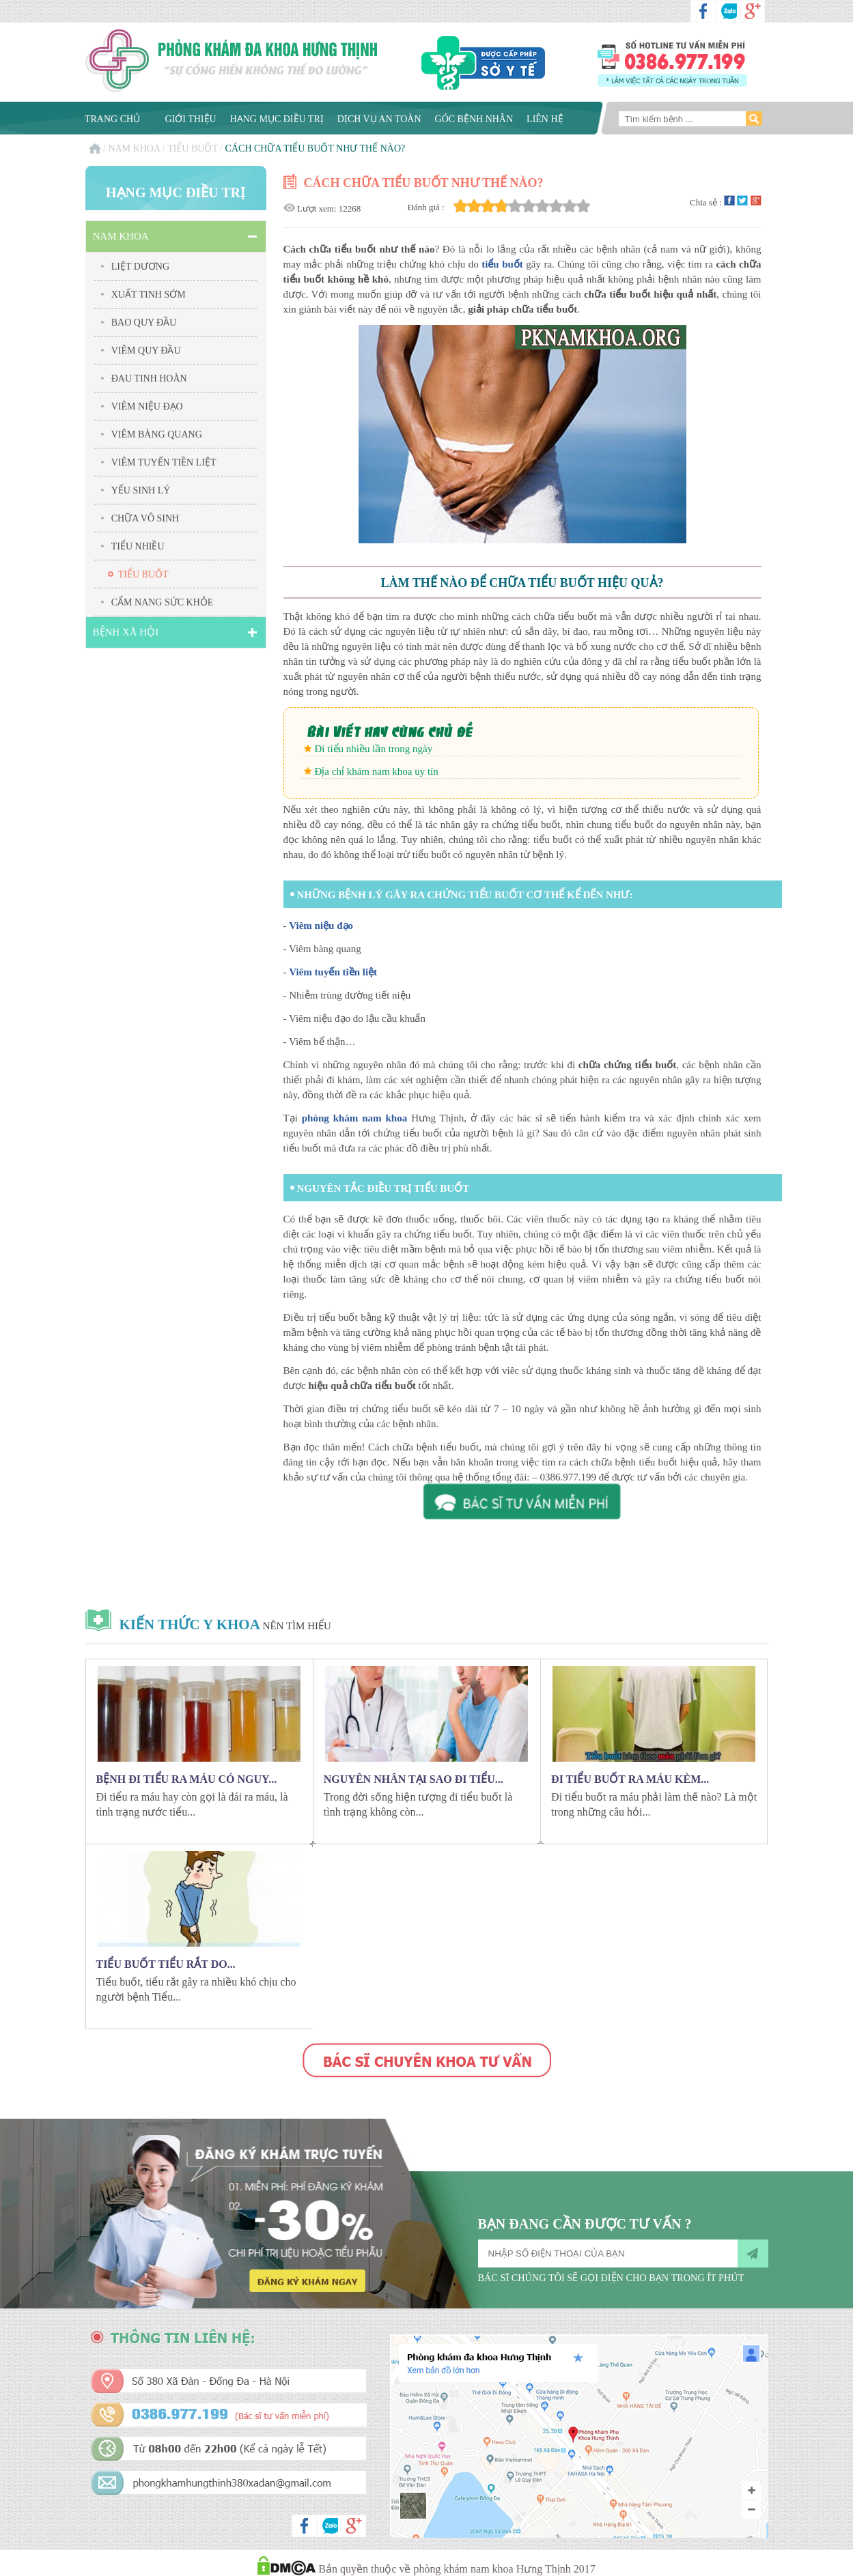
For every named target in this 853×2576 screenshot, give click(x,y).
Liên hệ (545, 119)
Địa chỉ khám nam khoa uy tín (376, 771)
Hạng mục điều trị (277, 119)
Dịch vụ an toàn (379, 119)
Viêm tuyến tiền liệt (333, 972)
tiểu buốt (502, 264)
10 (583, 205)
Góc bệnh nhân (474, 119)
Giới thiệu (190, 119)
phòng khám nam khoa (354, 1118)
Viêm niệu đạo (321, 925)
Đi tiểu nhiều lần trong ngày (374, 748)
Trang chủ (112, 119)
